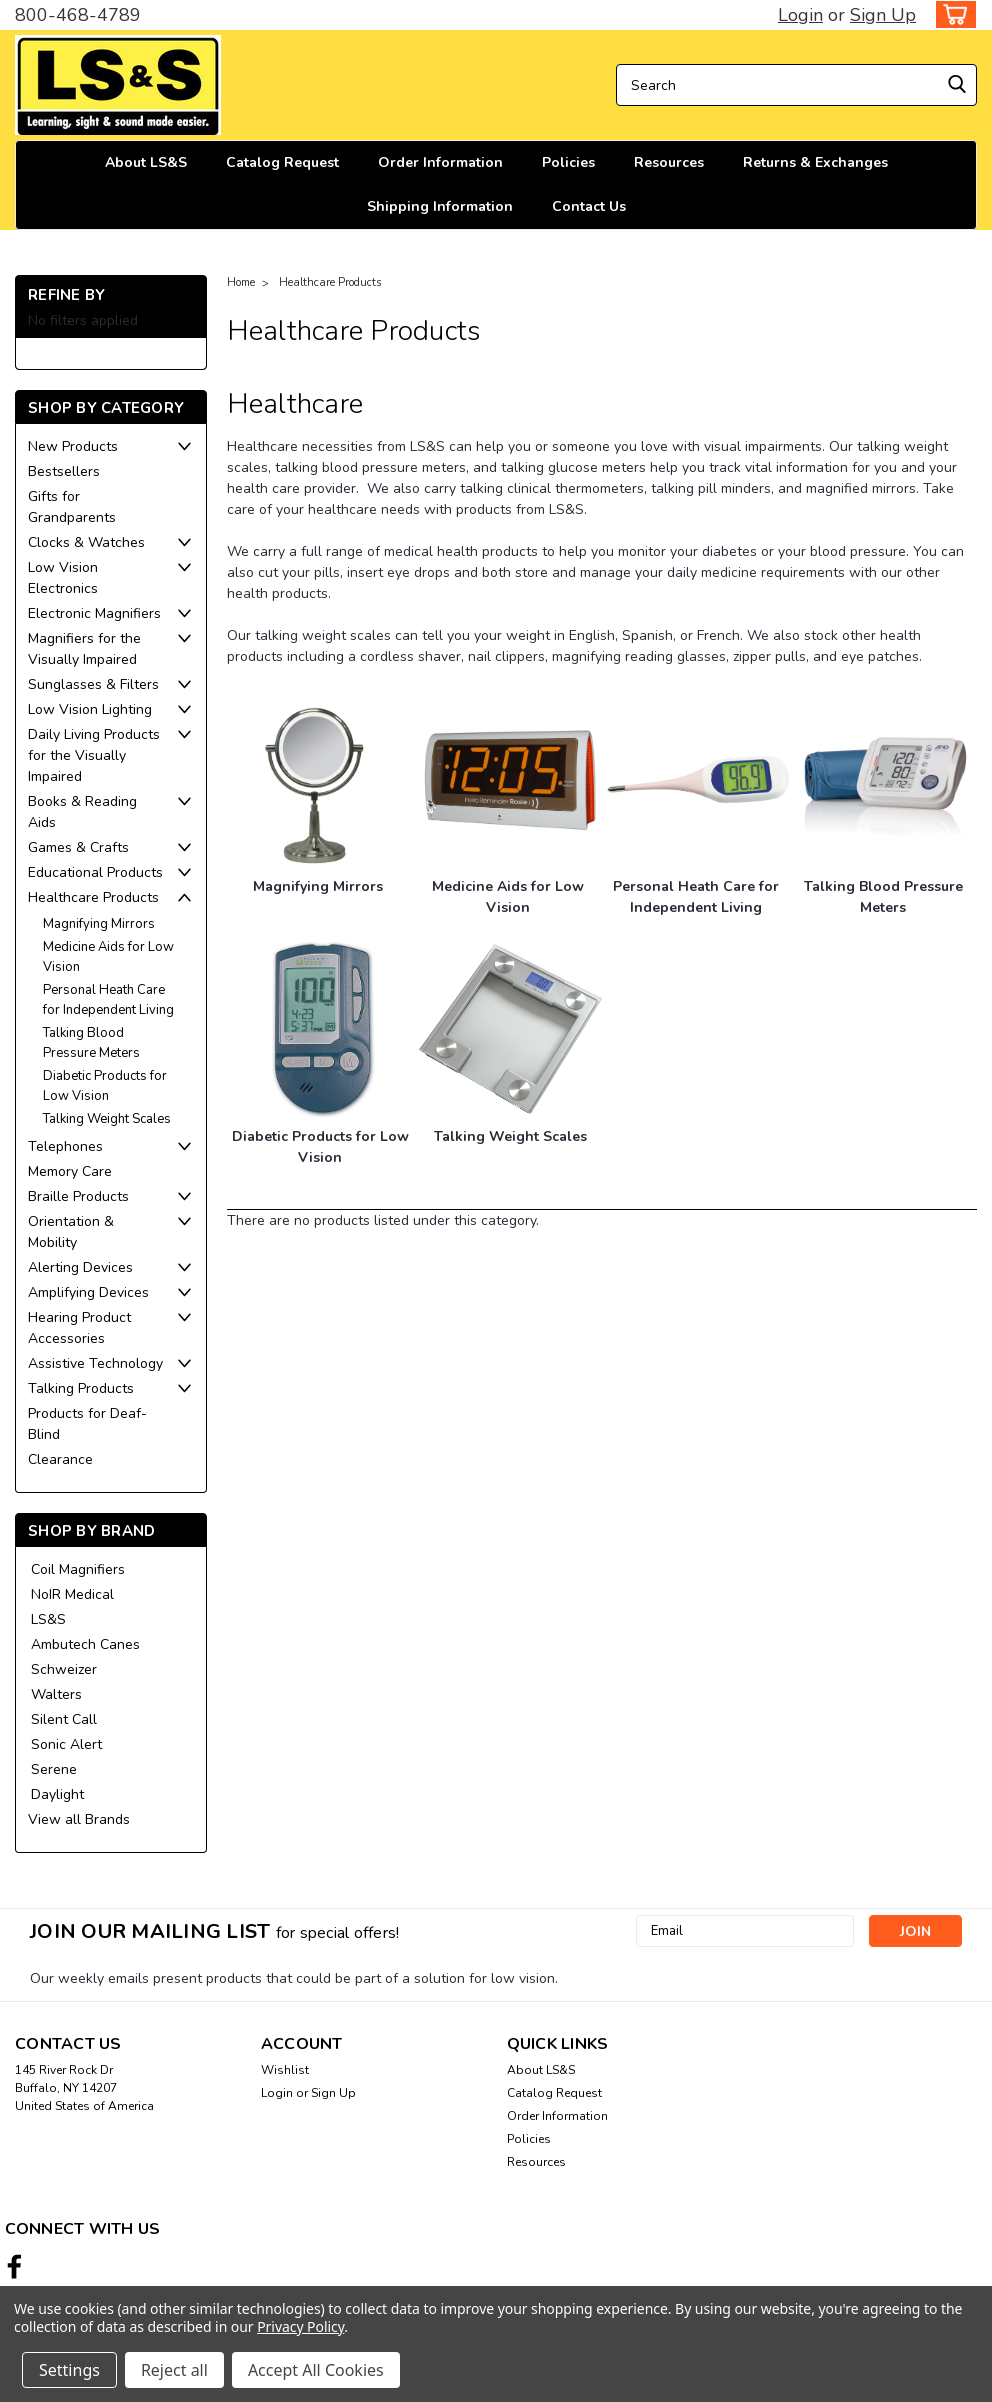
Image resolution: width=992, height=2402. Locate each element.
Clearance (60, 1459)
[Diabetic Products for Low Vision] (323, 1029)
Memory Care (70, 1171)
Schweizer (64, 1669)
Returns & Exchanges (815, 162)
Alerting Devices (80, 1267)
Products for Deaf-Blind (87, 1424)
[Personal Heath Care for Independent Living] (698, 779)
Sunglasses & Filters (93, 684)
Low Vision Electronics (63, 578)
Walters (56, 1694)
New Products (73, 446)
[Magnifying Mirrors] (318, 779)
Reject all (174, 2370)
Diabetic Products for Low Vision (105, 1086)
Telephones (65, 1146)
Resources (669, 162)
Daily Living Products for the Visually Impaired (94, 755)
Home (241, 282)
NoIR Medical (72, 1594)
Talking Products (81, 1388)
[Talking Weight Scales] (510, 1029)
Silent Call (64, 1719)
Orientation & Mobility (71, 1232)
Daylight (57, 1794)
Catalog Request (282, 162)
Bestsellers (64, 471)
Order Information (440, 162)
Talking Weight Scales (107, 1119)
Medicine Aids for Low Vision (108, 957)
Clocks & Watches (86, 542)
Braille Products (78, 1196)
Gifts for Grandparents (72, 507)
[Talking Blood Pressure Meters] (885, 779)
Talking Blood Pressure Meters (91, 1043)
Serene (54, 1769)
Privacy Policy (300, 2326)
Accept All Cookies (316, 2370)
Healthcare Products (93, 897)
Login (800, 15)
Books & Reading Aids (82, 812)
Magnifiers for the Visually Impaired (84, 649)
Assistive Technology (95, 1363)
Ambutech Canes (85, 1644)
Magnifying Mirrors (99, 924)
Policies (568, 162)
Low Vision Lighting (90, 709)
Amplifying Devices (88, 1292)
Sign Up (883, 15)
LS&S (48, 1619)
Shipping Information (440, 206)
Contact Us (589, 206)
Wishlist (285, 2070)
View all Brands (79, 1819)
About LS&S (146, 162)
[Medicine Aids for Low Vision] (510, 779)
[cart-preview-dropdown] (951, 14)
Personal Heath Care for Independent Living (108, 1000)
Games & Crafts (78, 847)
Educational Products (95, 872)
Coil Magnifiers (78, 1569)
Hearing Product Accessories (79, 1328)
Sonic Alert (66, 1744)
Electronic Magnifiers (94, 613)
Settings (69, 2370)
